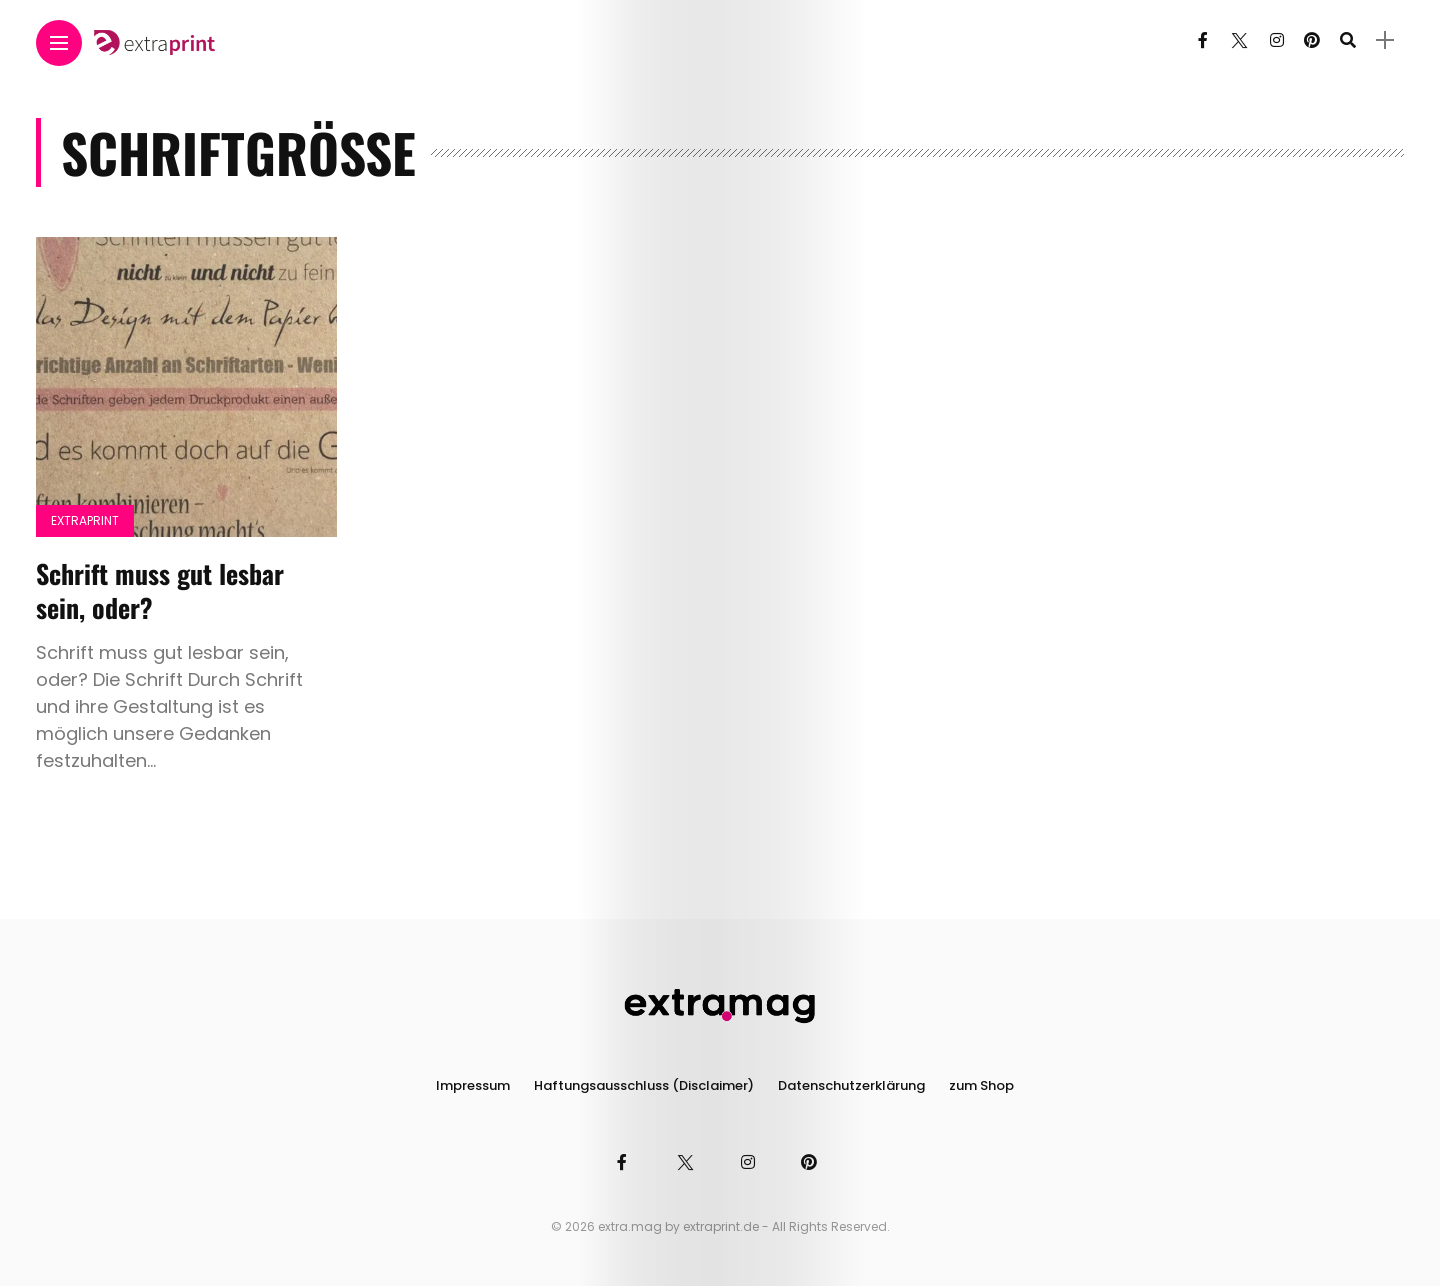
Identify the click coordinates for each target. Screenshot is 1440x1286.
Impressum (473, 1085)
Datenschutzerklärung (851, 1085)
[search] (1348, 40)
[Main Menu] (59, 43)
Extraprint (85, 520)
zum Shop (981, 1085)
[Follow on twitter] (1239, 40)
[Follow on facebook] (1203, 40)
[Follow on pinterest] (1312, 40)
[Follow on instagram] (1277, 40)
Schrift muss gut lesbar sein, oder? (160, 590)
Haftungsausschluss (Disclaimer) (644, 1085)
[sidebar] (1385, 40)
